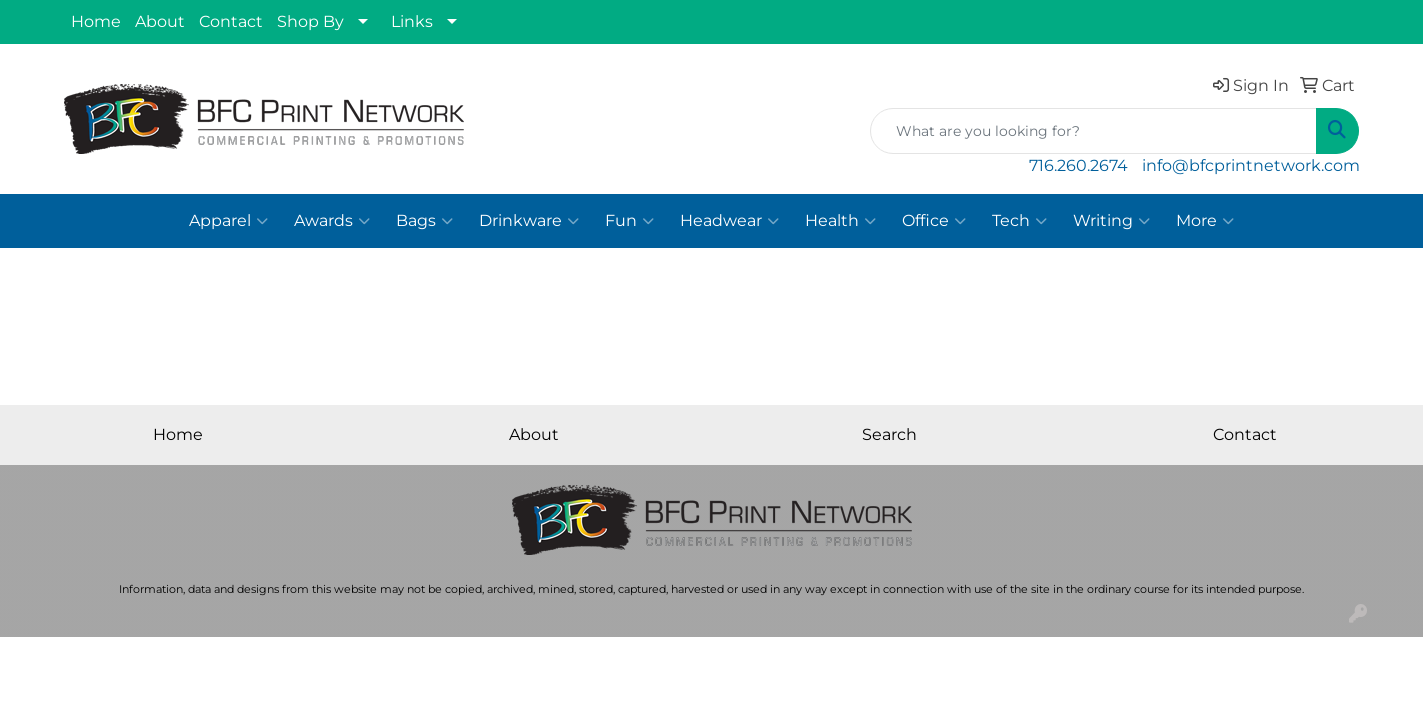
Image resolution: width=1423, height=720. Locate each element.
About (160, 21)
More (1205, 221)
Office (934, 221)
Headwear (729, 221)
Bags (424, 221)
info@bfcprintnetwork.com (1251, 165)
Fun (629, 221)
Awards (332, 221)
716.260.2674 (1078, 165)
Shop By (310, 21)
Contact (231, 21)
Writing (1111, 221)
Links (412, 21)
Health (840, 221)
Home (96, 21)
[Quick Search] (1093, 131)
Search (889, 434)
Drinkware (529, 221)
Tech (1019, 221)
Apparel (228, 221)
